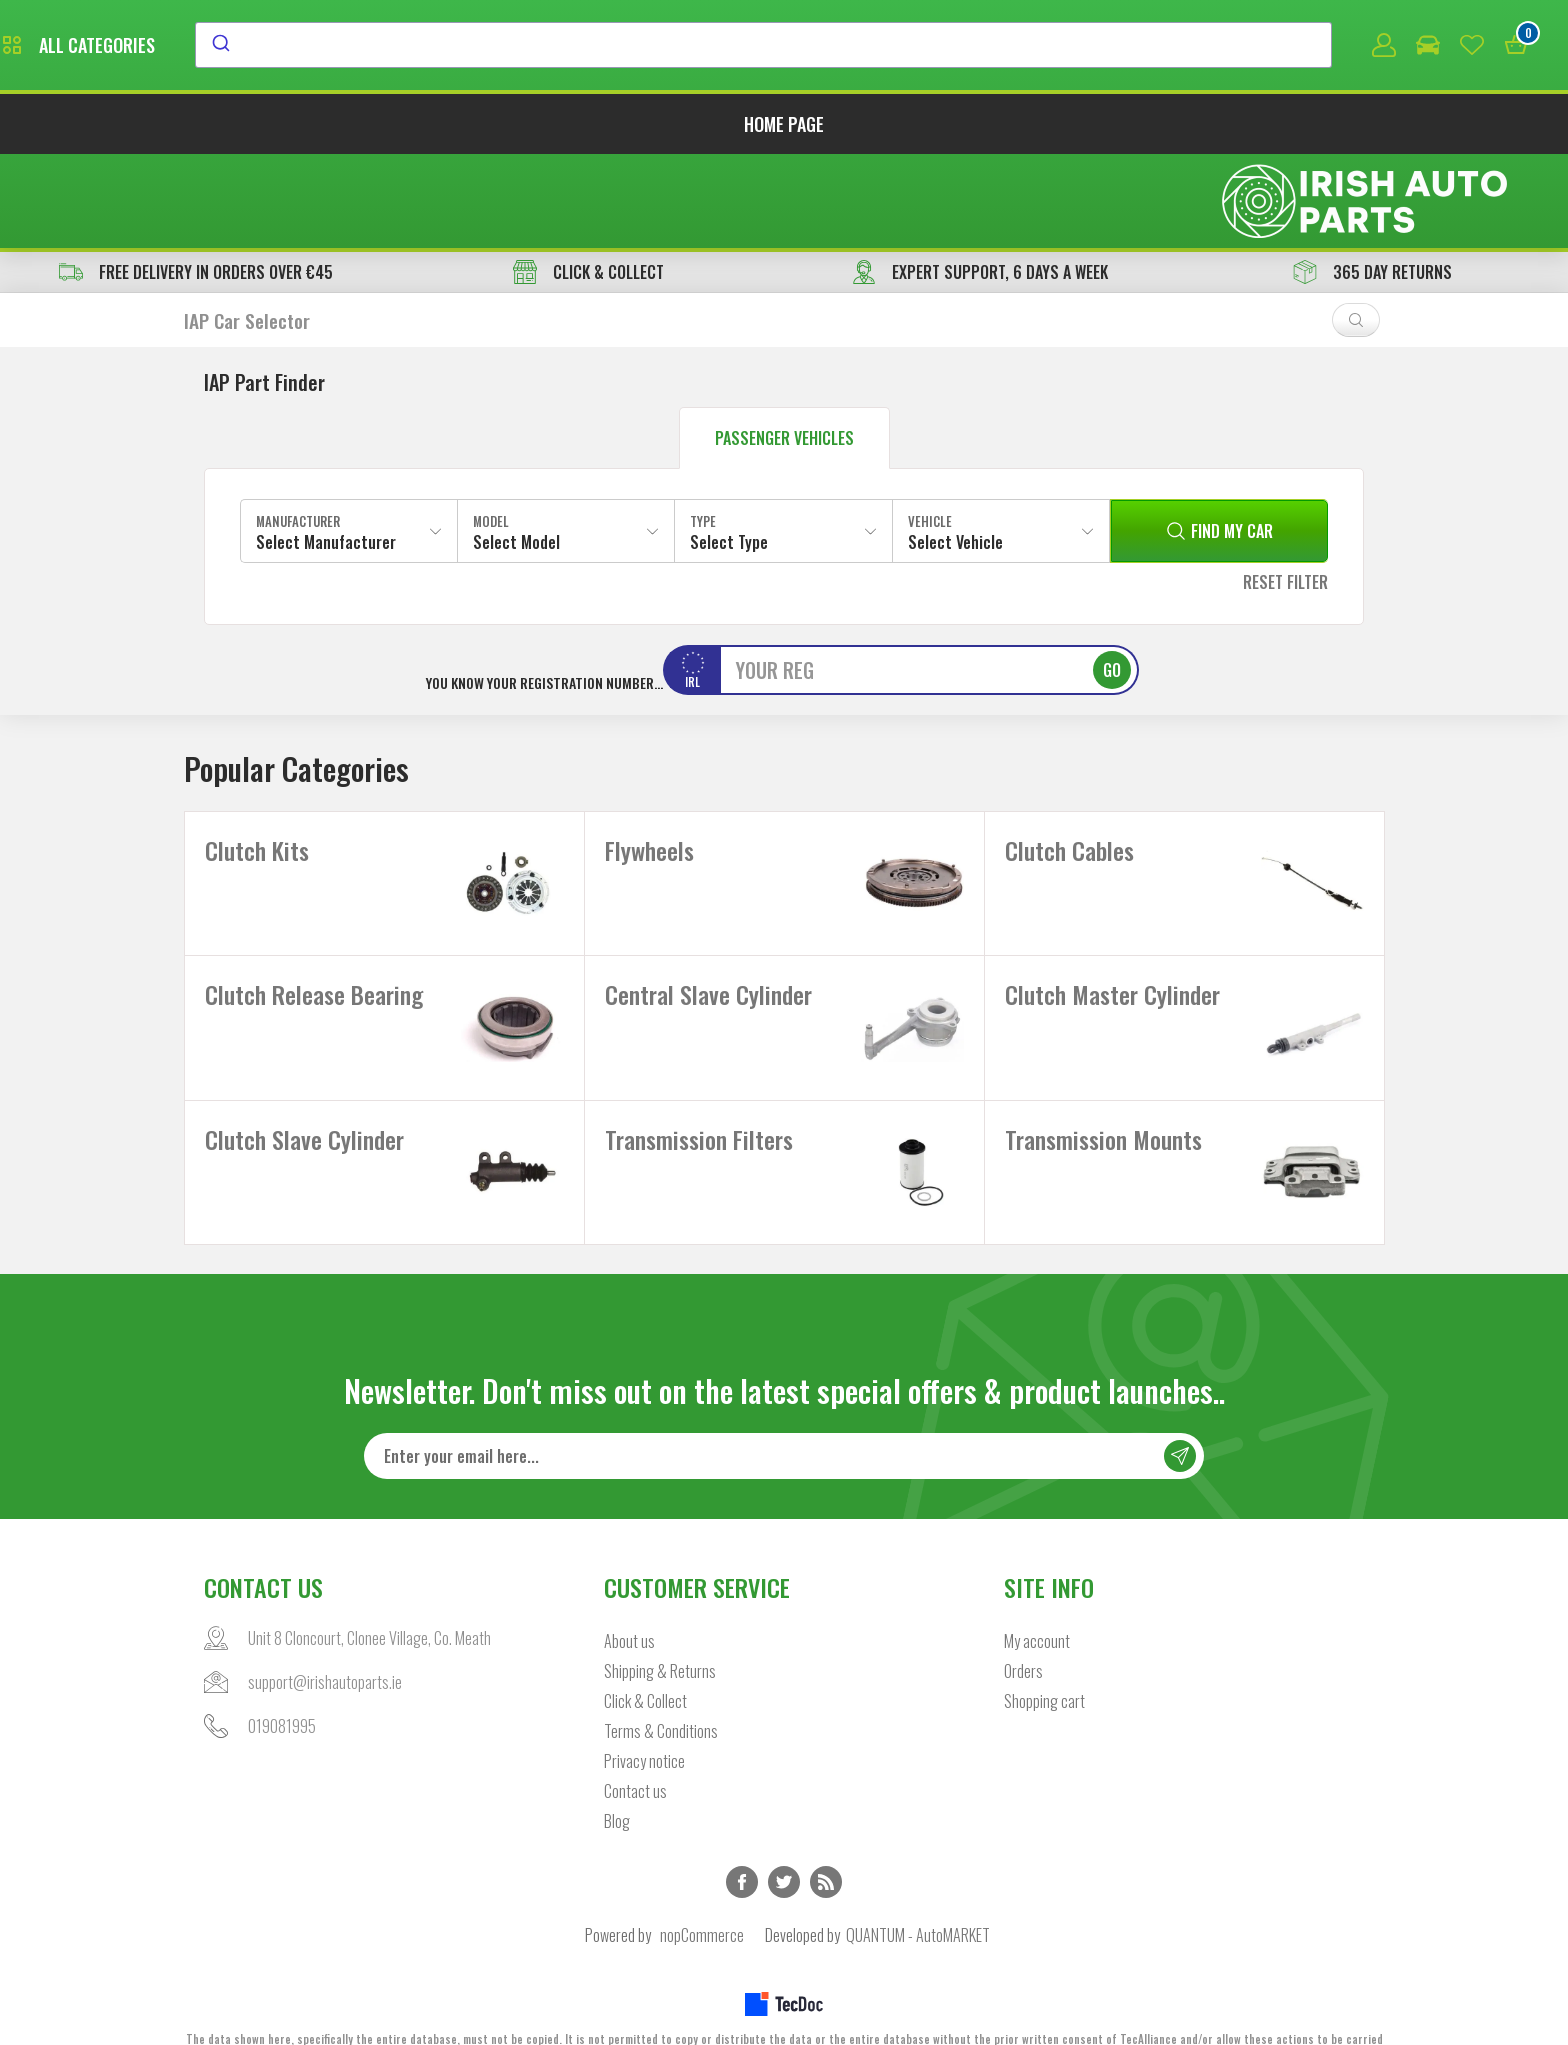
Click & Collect (645, 1663)
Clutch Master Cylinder (1112, 922)
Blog (617, 1783)
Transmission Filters (699, 1083)
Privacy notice (644, 1723)
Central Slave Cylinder (708, 922)
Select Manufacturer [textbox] (326, 452)
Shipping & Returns (660, 1633)
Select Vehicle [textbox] (955, 452)
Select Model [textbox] (516, 452)
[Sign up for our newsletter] (784, 1418)
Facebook (742, 1844)
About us (629, 1603)
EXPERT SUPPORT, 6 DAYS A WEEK (980, 182)
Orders (1023, 1633)
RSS (826, 1844)
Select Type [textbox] (729, 452)
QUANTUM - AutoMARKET (918, 1897)
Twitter (784, 1844)
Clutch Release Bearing (314, 922)
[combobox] (946, 47)
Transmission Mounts (1103, 1083)
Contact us (635, 1753)
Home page (784, 128)
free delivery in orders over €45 (196, 182)
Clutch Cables (1069, 761)
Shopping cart (1044, 1663)
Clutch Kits (257, 761)
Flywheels (649, 761)
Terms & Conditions (661, 1693)
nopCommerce (702, 1897)
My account (1037, 1603)
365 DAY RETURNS (1372, 182)
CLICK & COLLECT (588, 182)
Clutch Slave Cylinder (304, 1083)
